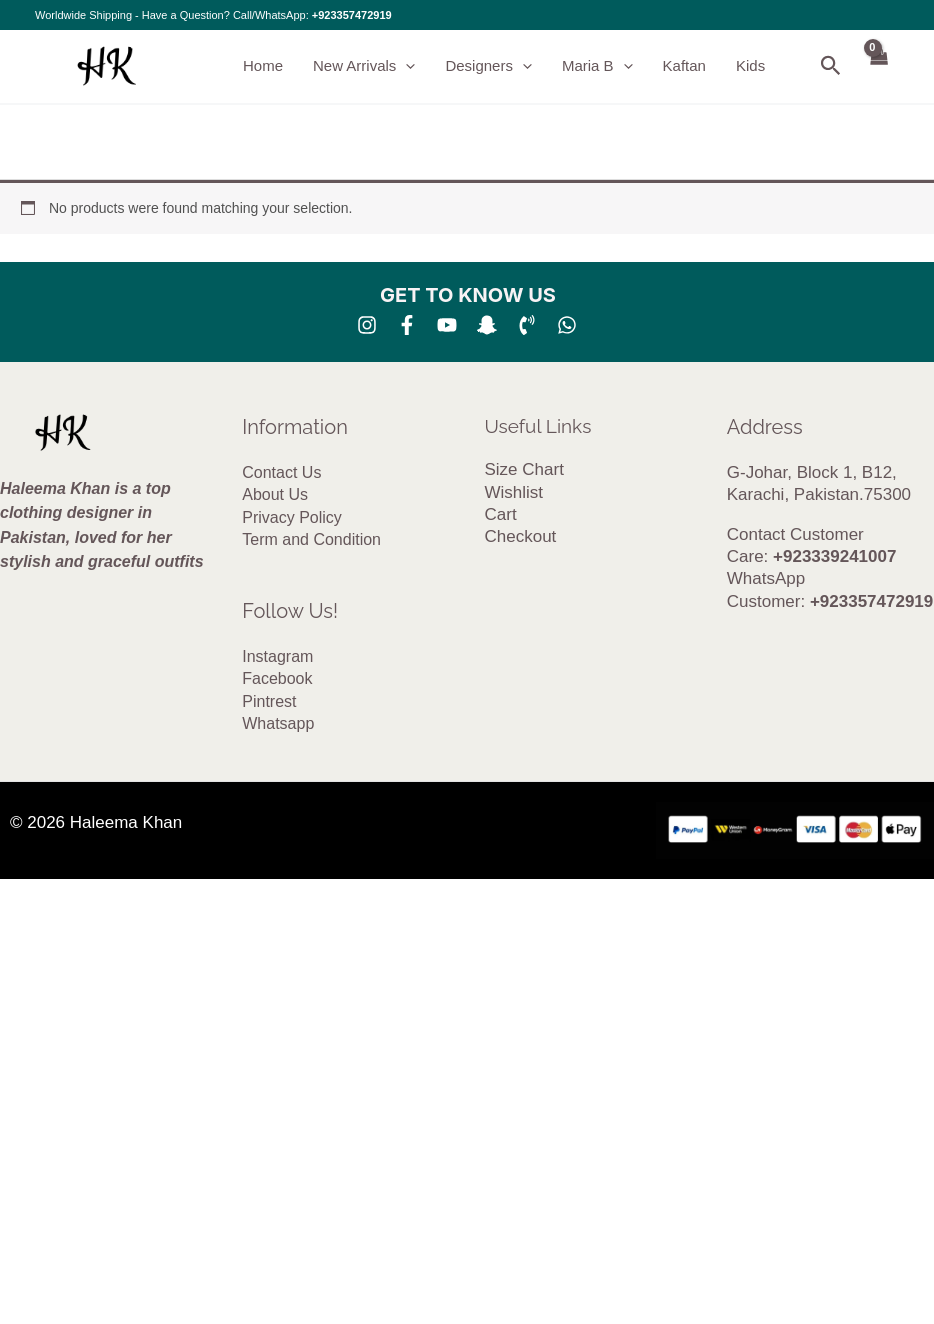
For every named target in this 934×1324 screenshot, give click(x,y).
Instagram (277, 656)
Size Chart (524, 469)
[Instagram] (367, 325)
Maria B (597, 66)
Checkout (521, 536)
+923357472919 (352, 15)
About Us (275, 494)
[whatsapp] (567, 325)
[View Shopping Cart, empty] (878, 66)
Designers (488, 66)
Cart (501, 514)
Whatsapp (278, 723)
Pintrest (269, 701)
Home (263, 65)
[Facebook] (407, 325)
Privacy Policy (292, 517)
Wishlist (514, 492)
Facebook (277, 678)
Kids (750, 65)
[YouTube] (447, 325)
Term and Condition (311, 539)
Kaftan (684, 65)
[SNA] (487, 325)
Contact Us (281, 472)
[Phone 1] (527, 325)
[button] (405, 66)
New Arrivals (364, 66)
